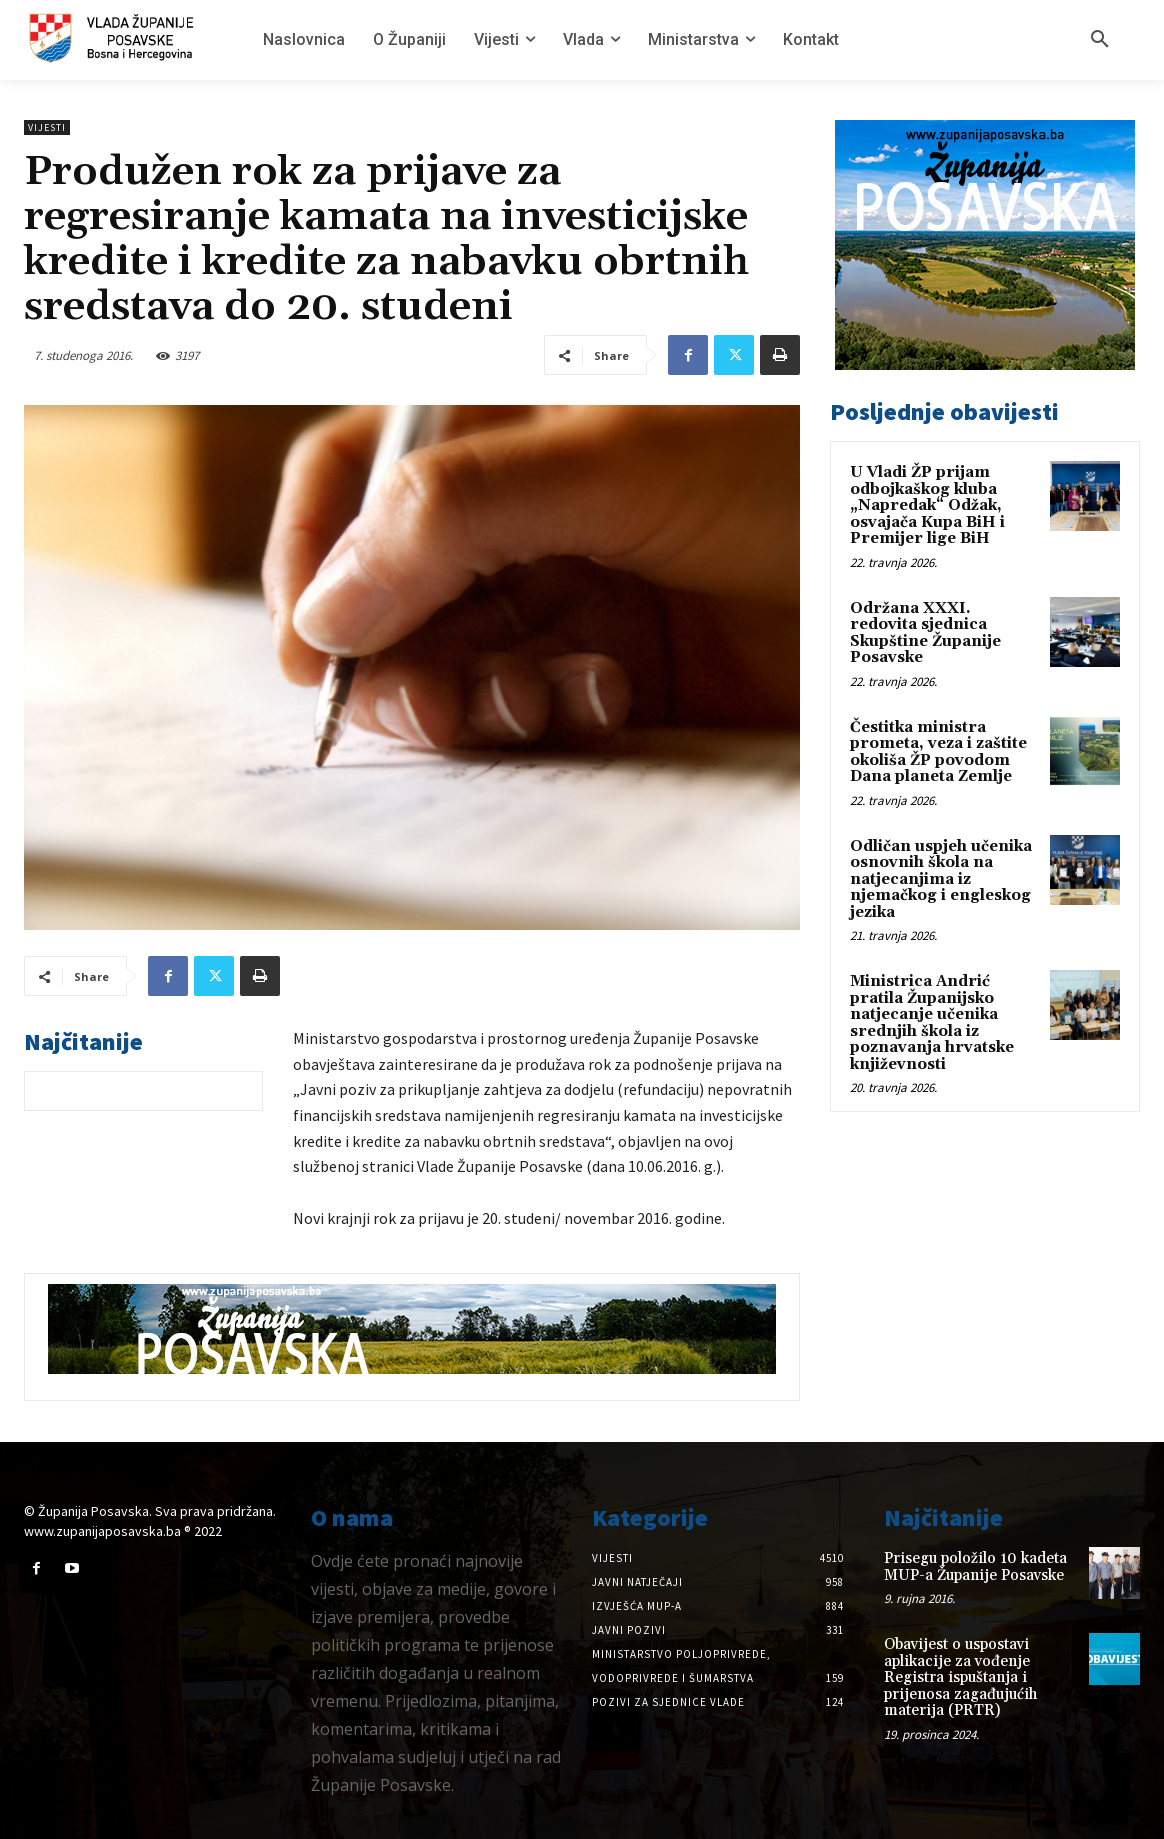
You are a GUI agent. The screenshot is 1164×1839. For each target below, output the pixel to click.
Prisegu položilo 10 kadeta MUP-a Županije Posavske (975, 1567)
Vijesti (47, 127)
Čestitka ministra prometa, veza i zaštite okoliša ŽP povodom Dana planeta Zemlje (938, 752)
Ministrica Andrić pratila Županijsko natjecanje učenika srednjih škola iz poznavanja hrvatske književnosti (932, 1023)
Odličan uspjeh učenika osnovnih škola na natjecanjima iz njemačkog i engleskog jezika (941, 879)
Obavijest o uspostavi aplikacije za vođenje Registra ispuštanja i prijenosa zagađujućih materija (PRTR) (960, 1677)
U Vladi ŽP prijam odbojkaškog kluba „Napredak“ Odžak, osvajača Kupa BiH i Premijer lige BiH (927, 505)
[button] (1100, 40)
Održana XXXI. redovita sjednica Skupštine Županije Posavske (925, 633)
